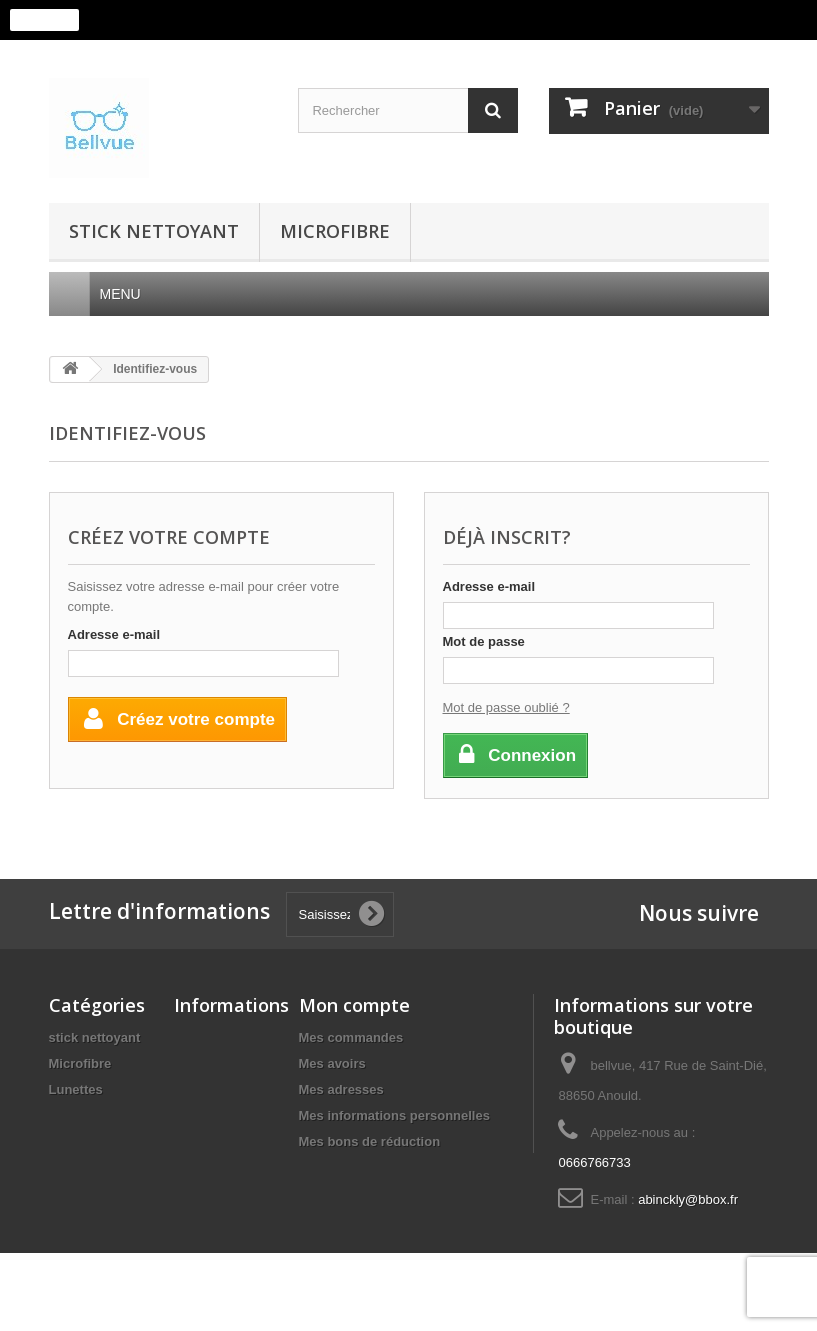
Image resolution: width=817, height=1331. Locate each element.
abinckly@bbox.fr (688, 1199)
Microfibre (335, 231)
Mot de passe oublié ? (506, 707)
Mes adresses (341, 1089)
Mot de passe (484, 641)
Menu (128, 294)
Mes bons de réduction (370, 1141)
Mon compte (354, 1005)
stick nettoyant (154, 231)
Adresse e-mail (114, 634)
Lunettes (76, 1089)
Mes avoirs (332, 1063)
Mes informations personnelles (394, 1115)
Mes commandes (351, 1037)
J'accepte (44, 20)
